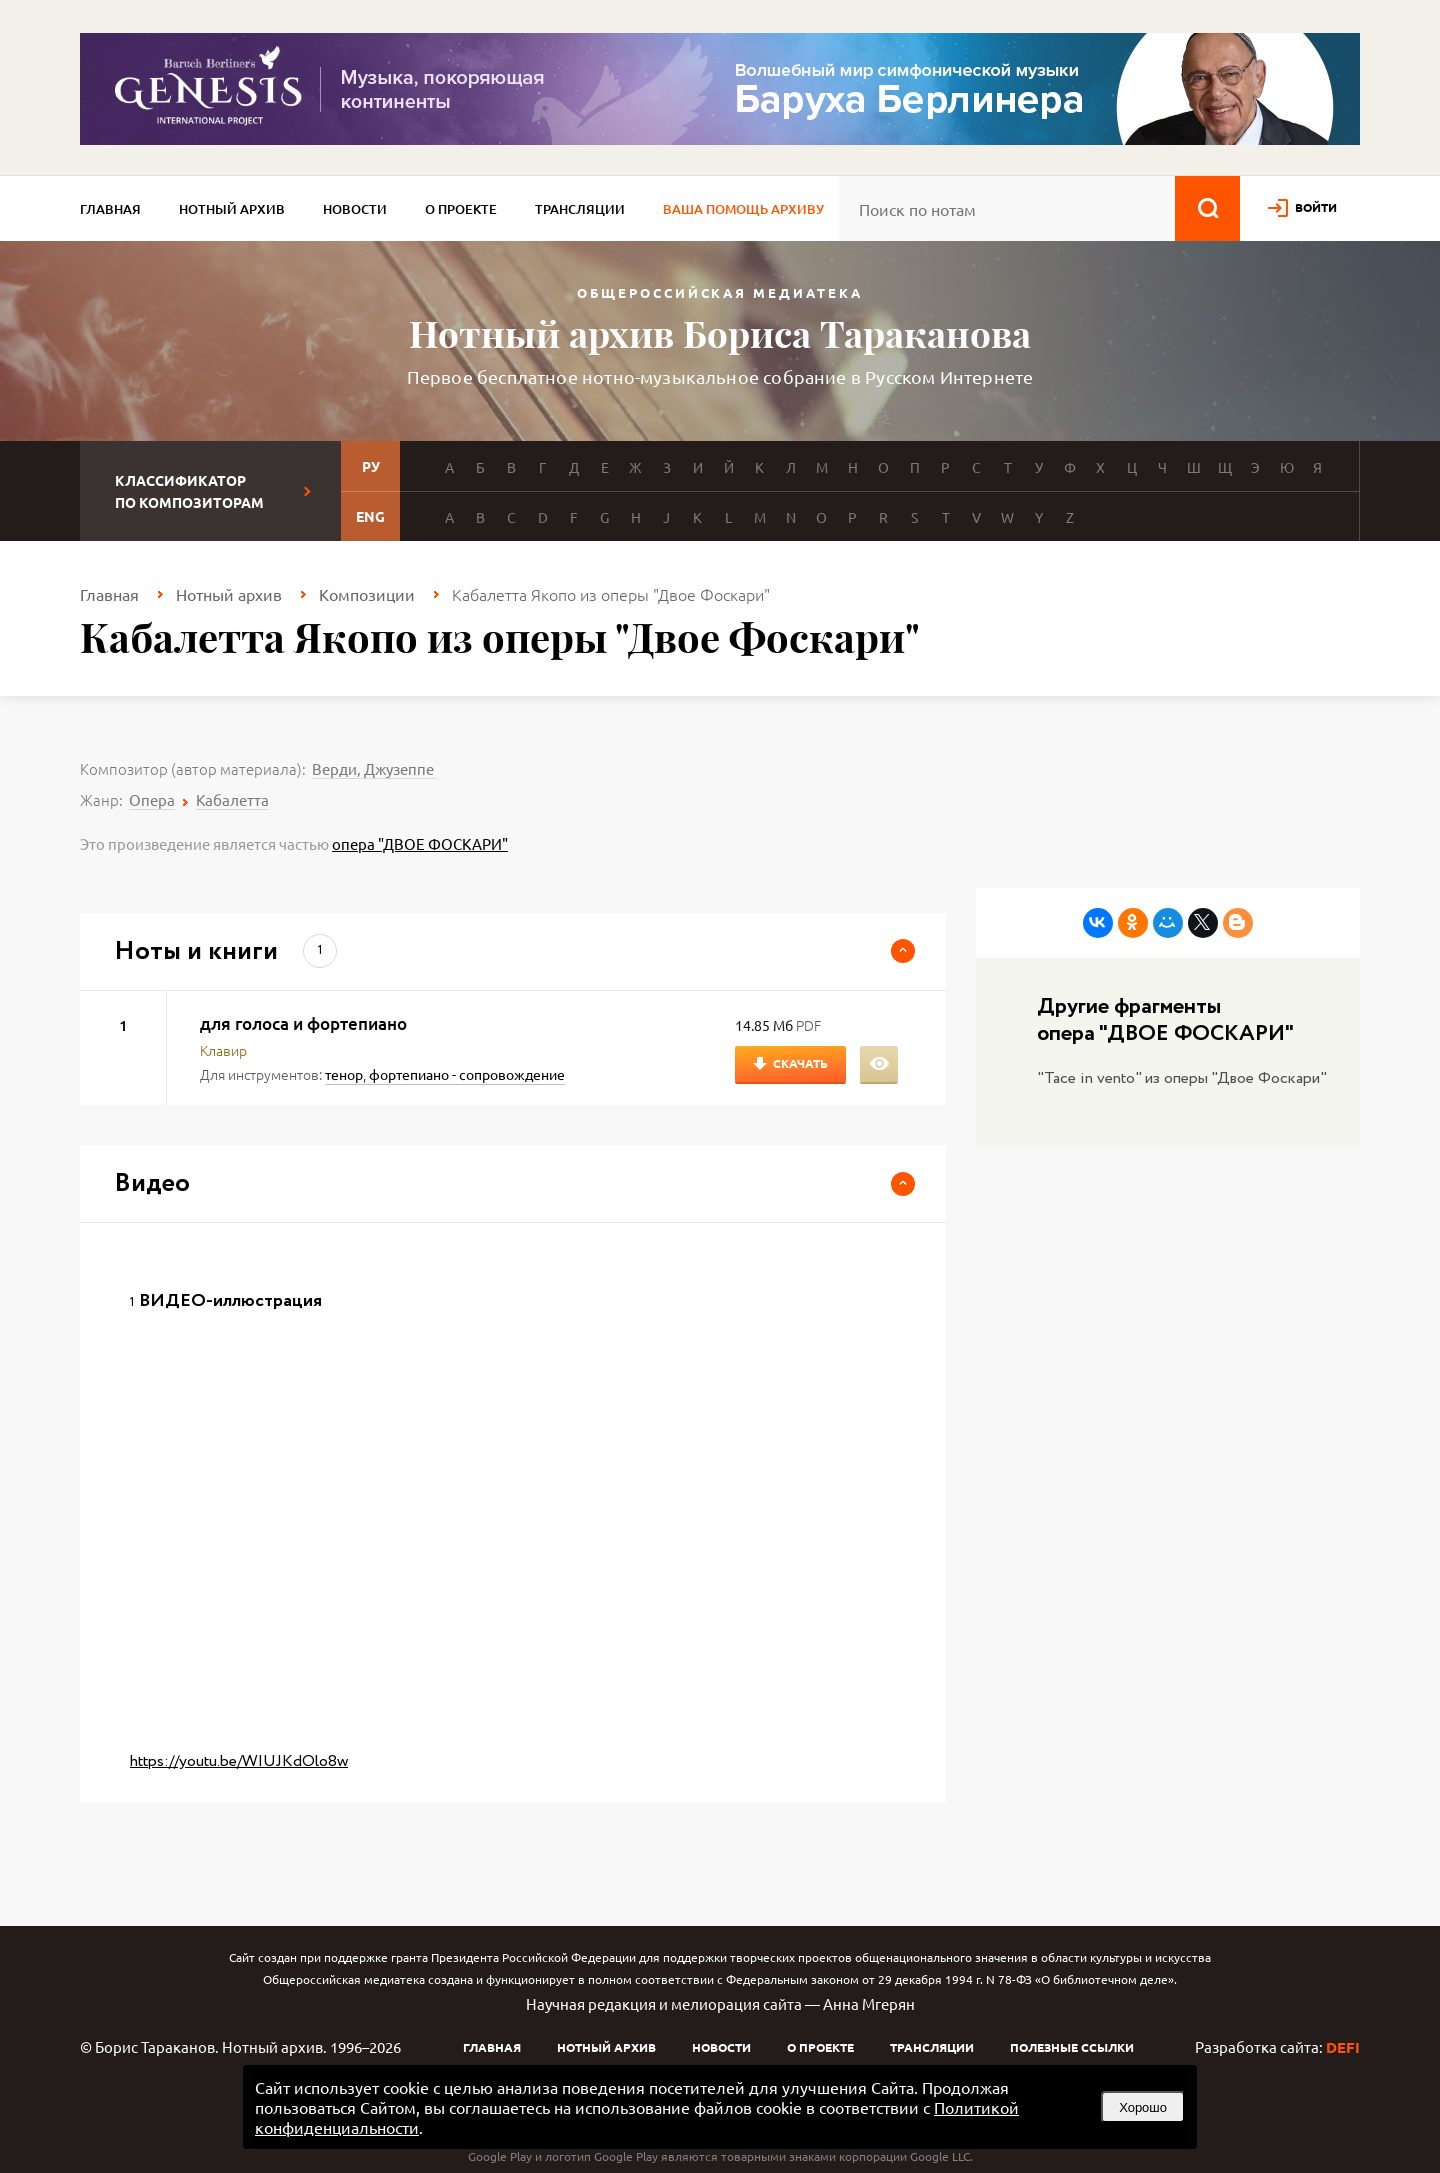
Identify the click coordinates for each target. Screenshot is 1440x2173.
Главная (110, 209)
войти (1316, 207)
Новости (355, 209)
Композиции (367, 594)
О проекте (461, 209)
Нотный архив (232, 209)
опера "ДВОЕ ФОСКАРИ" (420, 843)
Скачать (800, 1063)
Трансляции (580, 209)
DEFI (1343, 2047)
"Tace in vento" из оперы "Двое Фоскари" (1182, 1078)
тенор (344, 1074)
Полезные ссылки (1072, 2047)
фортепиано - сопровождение (467, 1074)
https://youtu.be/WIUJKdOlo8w (239, 1761)
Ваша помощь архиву (743, 209)
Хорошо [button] (1143, 2107)
